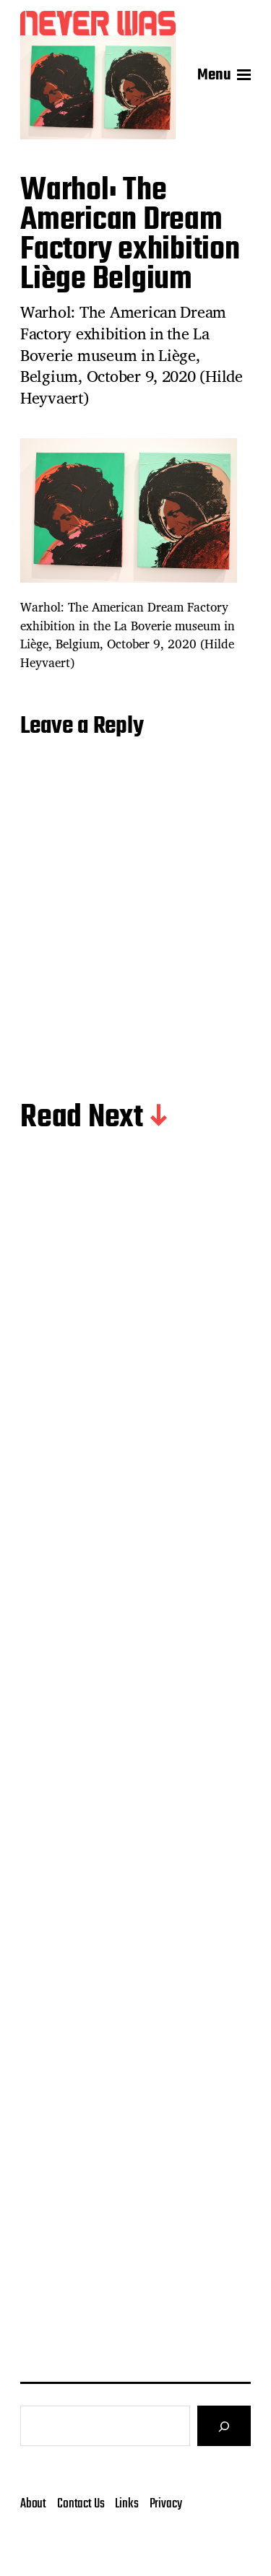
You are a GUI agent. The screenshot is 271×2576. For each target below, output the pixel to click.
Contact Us (80, 2542)
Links (126, 2542)
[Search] (224, 2464)
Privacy (166, 2542)
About (33, 2542)
